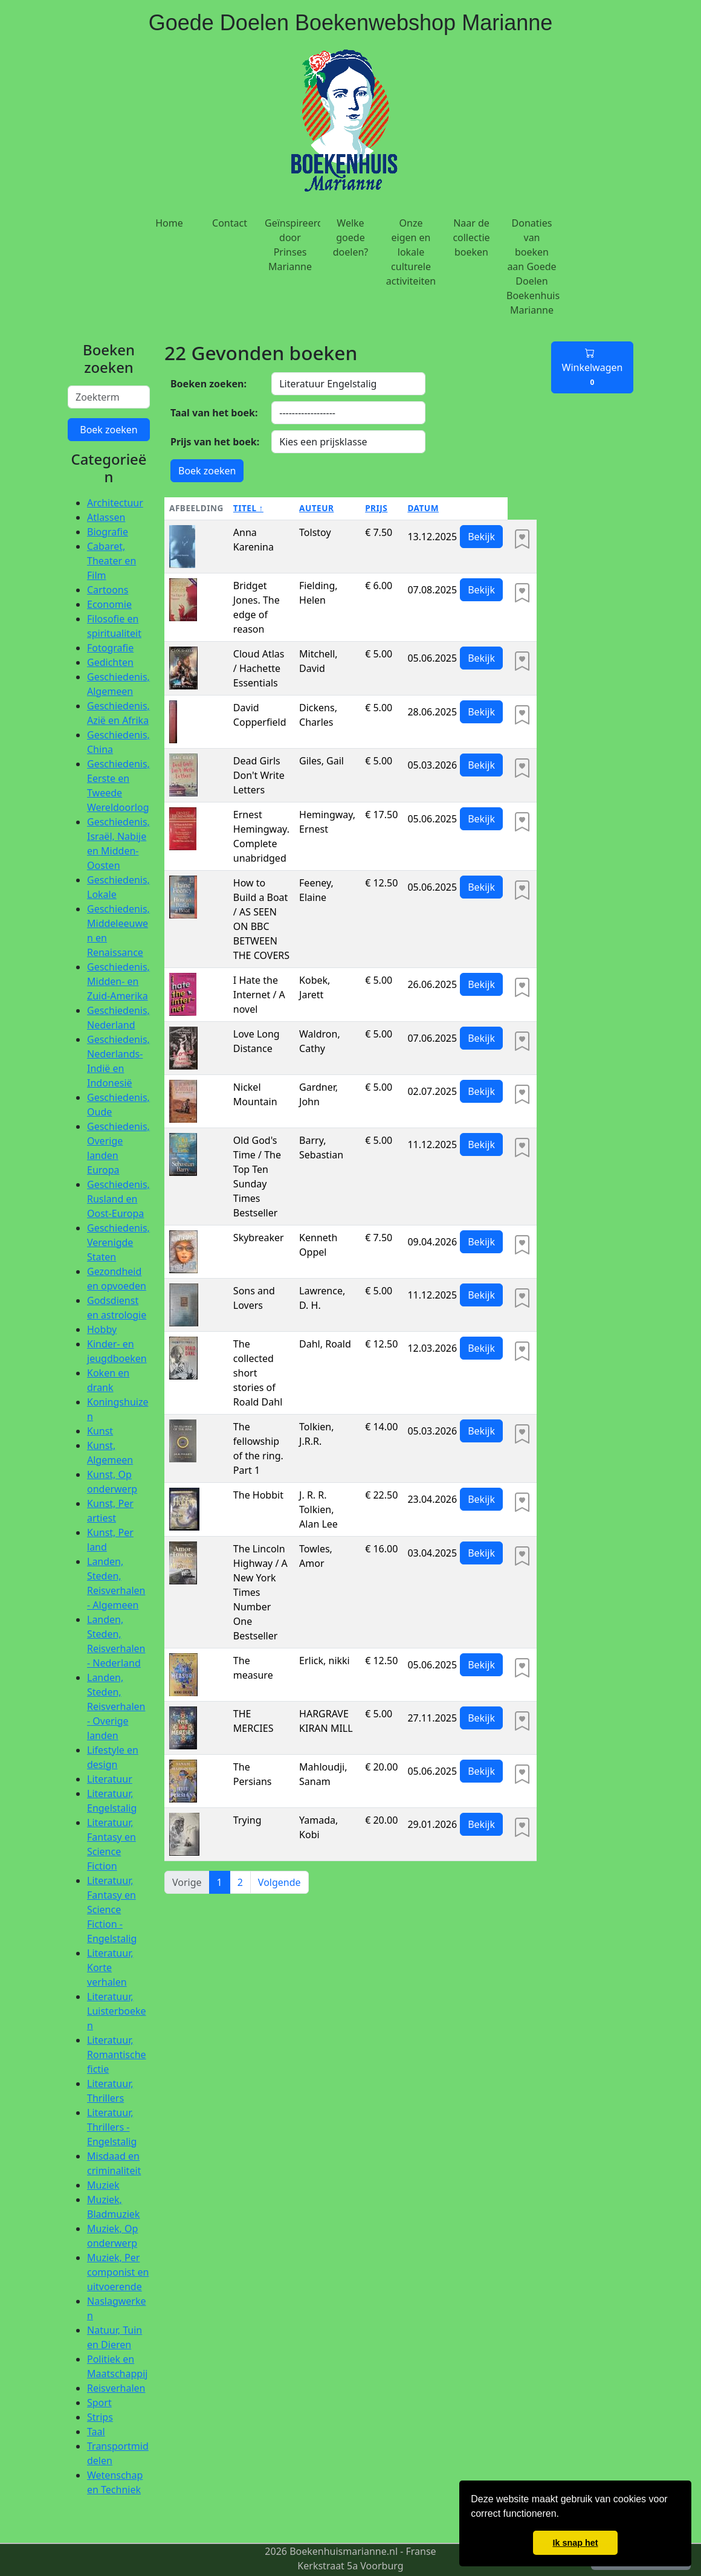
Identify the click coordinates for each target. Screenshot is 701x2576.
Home (169, 223)
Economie (109, 604)
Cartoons (107, 589)
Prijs (376, 508)
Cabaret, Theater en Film (111, 561)
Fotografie (110, 647)
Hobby (102, 1329)
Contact (229, 223)
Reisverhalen (116, 2388)
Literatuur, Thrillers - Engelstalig (112, 2127)
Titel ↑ (248, 508)
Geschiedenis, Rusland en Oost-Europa (118, 1199)
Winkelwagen (592, 367)
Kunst (100, 1431)
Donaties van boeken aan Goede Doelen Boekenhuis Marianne (533, 266)
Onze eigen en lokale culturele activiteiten (411, 252)
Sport (99, 2402)
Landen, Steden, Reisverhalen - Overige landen (116, 1706)
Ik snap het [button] (575, 2543)
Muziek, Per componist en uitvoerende (118, 2272)
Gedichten (110, 662)
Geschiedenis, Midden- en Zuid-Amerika (118, 981)
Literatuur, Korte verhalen (110, 1967)
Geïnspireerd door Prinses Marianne (292, 244)
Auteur (316, 508)
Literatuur (109, 1779)
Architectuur (115, 502)
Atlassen (106, 517)
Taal (96, 2431)
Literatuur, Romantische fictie (116, 2054)
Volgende (279, 1882)
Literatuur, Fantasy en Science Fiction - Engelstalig (112, 1909)
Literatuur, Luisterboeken (116, 2011)
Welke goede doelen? (351, 237)
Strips (100, 2417)
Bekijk (481, 536)
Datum (423, 508)
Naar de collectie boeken (471, 237)
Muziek (103, 2185)
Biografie (107, 531)
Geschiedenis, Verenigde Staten (118, 1242)
